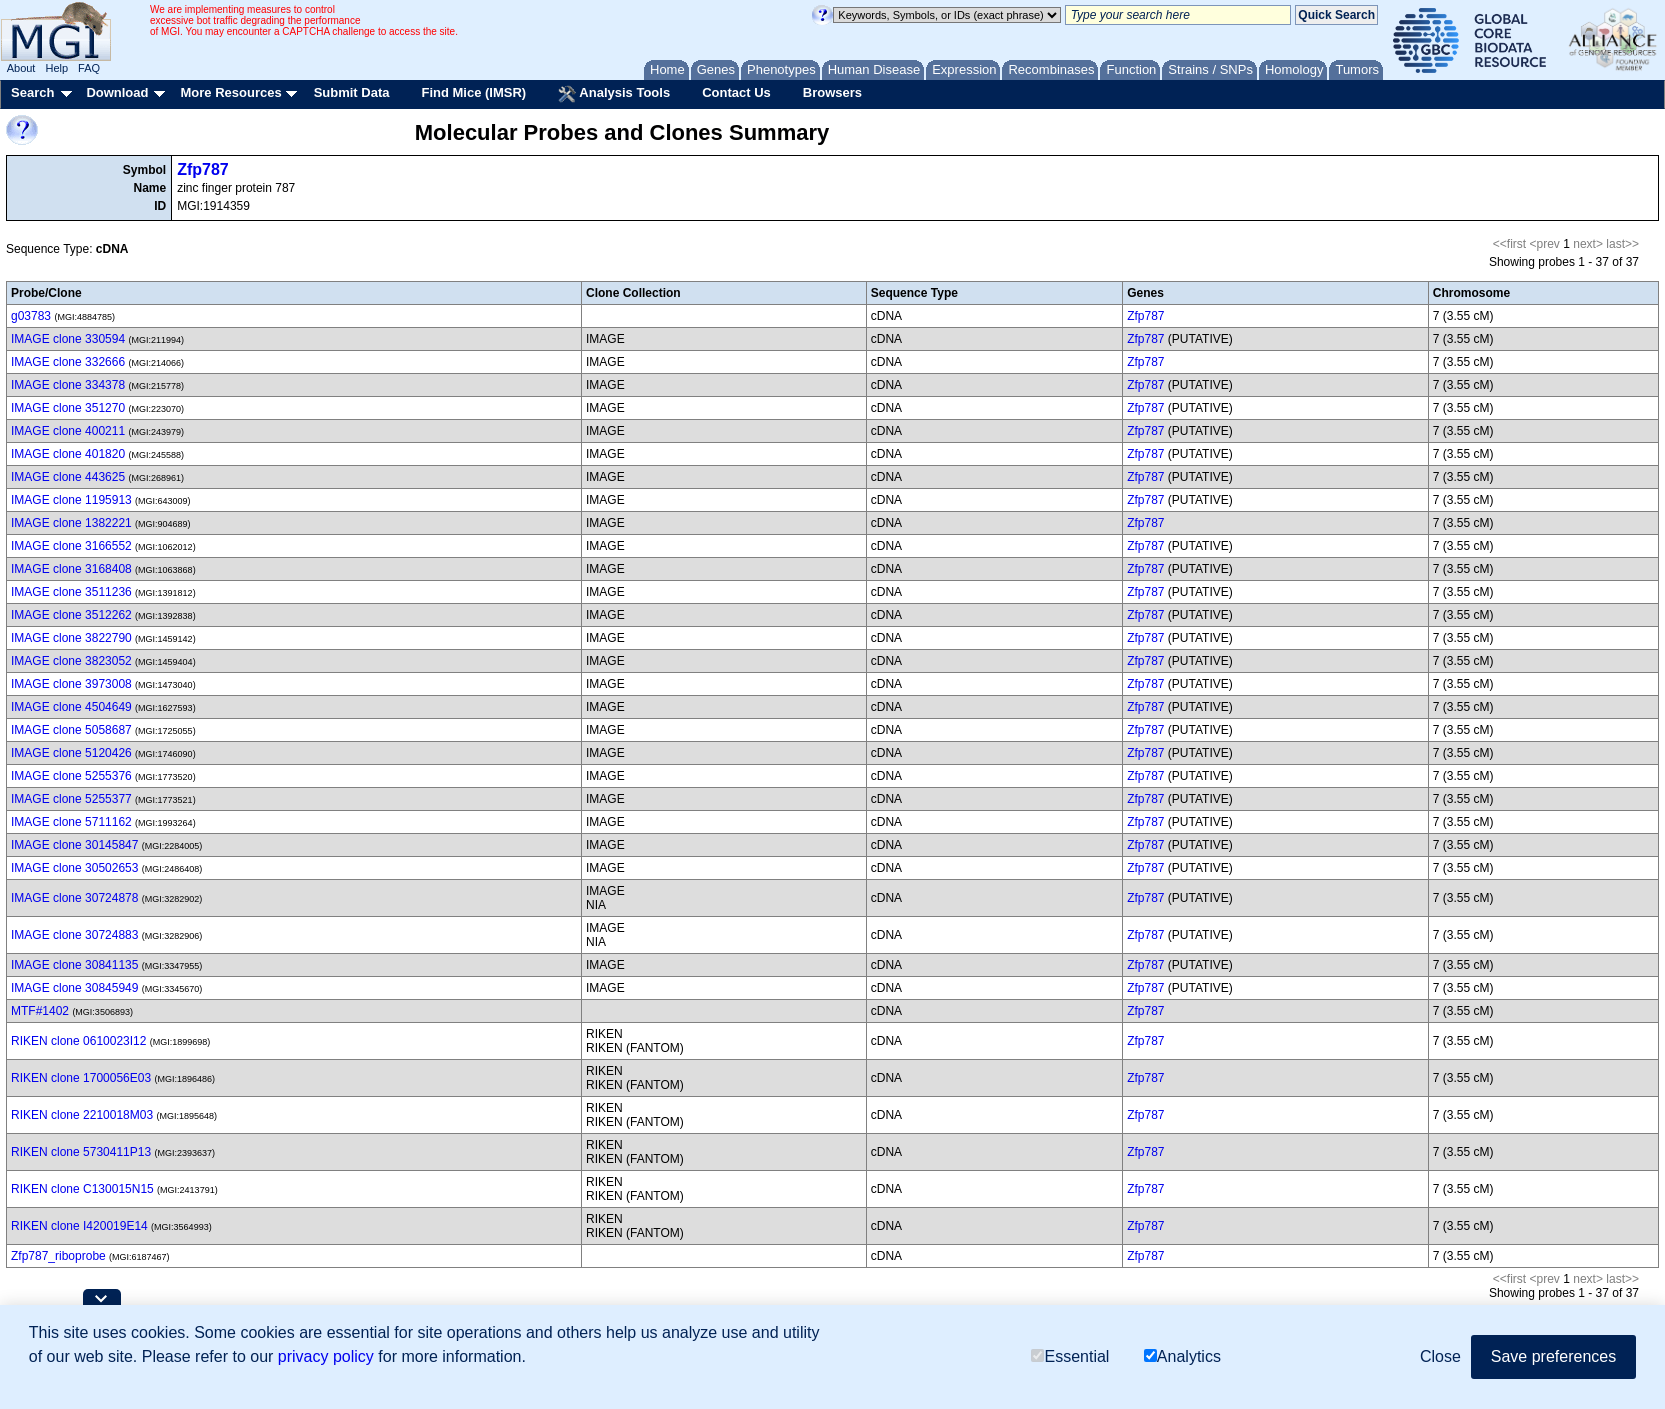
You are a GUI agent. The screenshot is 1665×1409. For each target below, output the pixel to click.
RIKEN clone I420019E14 (79, 1226)
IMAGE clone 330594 (68, 339)
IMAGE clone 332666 (68, 362)
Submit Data (352, 92)
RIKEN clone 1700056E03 (81, 1078)
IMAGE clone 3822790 (71, 638)
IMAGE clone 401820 (68, 454)
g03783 (31, 316)
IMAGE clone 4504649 (71, 707)
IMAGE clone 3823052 (71, 661)
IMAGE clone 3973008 (71, 684)
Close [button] (1440, 1356)
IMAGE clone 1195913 (71, 500)
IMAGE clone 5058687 (71, 730)
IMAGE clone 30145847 (74, 845)
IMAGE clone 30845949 (74, 988)
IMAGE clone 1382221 (71, 523)
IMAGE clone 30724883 (74, 935)
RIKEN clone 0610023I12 (78, 1041)
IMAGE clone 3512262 (71, 615)
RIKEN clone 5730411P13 (81, 1152)
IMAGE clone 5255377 (71, 799)
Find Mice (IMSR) (473, 92)
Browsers (832, 92)
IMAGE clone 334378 (68, 385)
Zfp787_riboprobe (58, 1256)
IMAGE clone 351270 (68, 408)
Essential (1070, 1356)
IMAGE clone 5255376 (71, 776)
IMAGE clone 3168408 (71, 569)
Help (56, 68)
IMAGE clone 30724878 (74, 898)
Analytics (1182, 1356)
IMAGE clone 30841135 (74, 965)
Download (117, 92)
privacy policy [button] (326, 1356)
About (21, 68)
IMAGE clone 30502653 (74, 868)
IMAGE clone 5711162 (71, 822)
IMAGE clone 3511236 (71, 592)
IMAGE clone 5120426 (71, 753)
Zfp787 (203, 169)
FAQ (89, 68)
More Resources (230, 92)
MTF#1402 (40, 1011)
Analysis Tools (614, 94)
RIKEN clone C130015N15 (82, 1189)
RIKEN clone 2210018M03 (82, 1115)
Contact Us (736, 92)
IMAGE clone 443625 (68, 477)
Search (32, 92)
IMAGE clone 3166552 (71, 546)
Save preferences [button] (1553, 1356)
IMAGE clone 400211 (68, 431)
